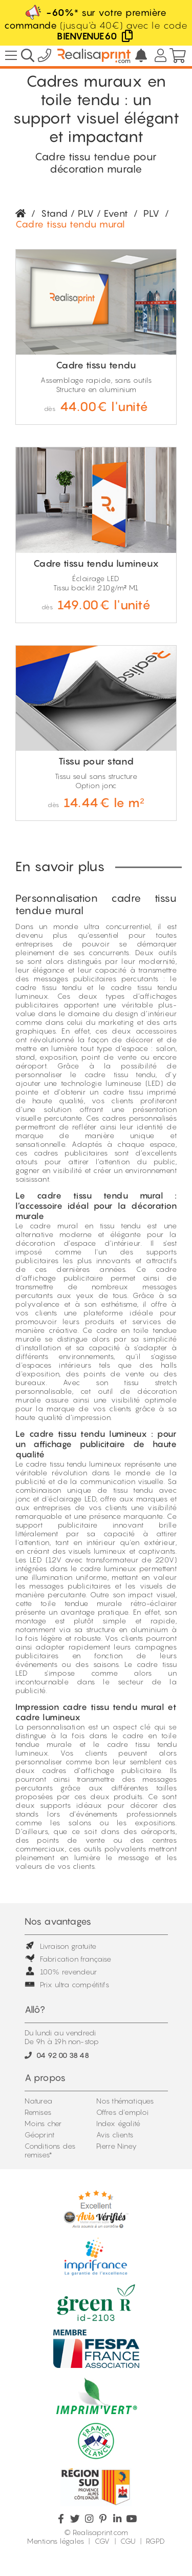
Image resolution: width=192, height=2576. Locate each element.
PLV (151, 213)
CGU (128, 2541)
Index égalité (118, 2123)
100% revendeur (61, 1971)
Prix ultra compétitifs (67, 1984)
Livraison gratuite (61, 1946)
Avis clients (114, 2134)
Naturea (38, 2100)
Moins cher (43, 2123)
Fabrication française (68, 1958)
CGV (102, 2541)
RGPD (155, 2541)
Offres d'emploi (122, 2112)
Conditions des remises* (50, 2150)
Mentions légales (55, 2541)
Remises (38, 2112)
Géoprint (40, 2134)
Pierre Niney (116, 2145)
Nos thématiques (125, 2100)
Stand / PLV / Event (85, 213)
